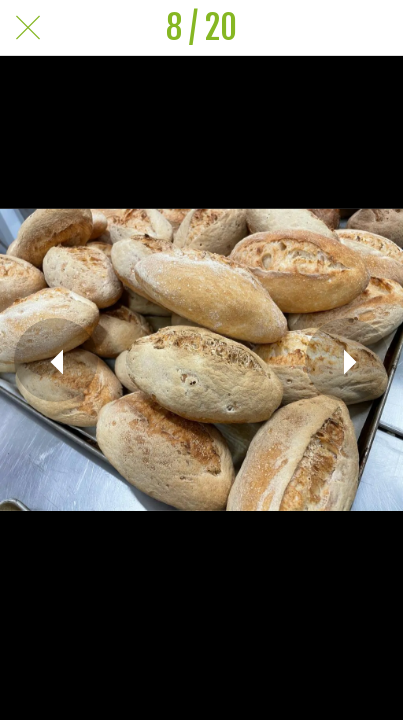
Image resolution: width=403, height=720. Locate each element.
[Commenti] (375, 28)
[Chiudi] (28, 28)
